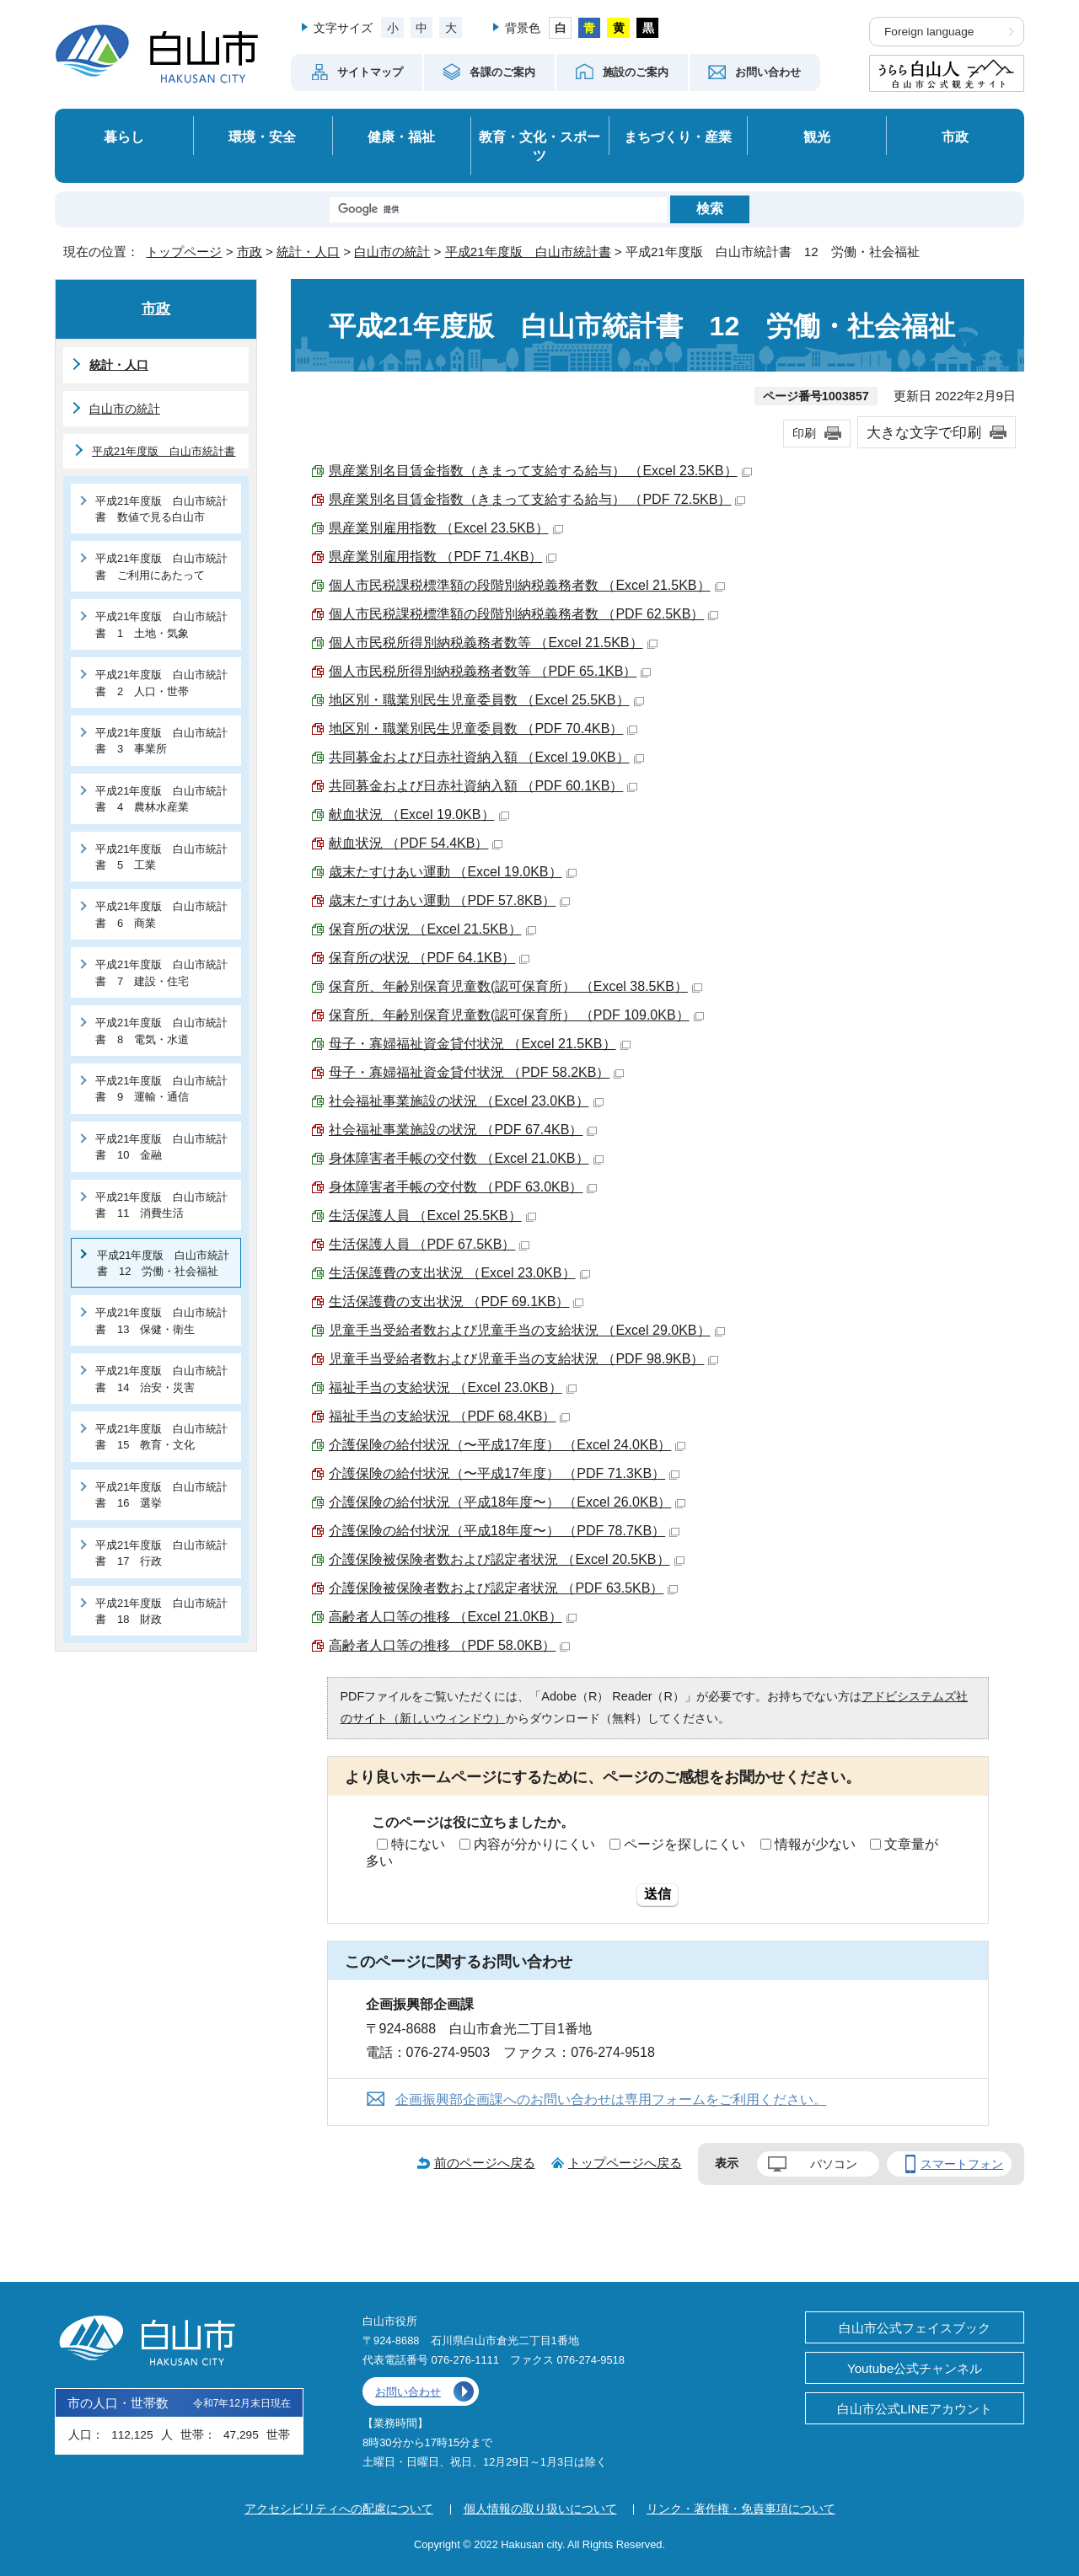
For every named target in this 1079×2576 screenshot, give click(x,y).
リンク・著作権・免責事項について (741, 2508)
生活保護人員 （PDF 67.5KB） (429, 1244)
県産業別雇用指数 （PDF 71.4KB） (442, 556)
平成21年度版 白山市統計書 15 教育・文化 (161, 1436)
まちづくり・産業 (678, 136)
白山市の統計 (392, 251)
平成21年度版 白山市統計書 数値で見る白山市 (161, 509)
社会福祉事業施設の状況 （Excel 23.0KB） (466, 1101)
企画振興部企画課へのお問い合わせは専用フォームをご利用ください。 (611, 2099)
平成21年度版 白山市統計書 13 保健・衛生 (161, 1320)
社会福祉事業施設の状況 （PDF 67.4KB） (463, 1129)
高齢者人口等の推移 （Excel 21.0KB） (453, 1616)
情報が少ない (815, 1844)
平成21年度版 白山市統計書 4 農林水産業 (161, 799)
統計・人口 (308, 251)
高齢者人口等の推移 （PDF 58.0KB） (449, 1645)
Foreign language (929, 31)
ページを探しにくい (684, 1844)
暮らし (124, 136)
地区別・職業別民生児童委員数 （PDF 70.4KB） (483, 728)
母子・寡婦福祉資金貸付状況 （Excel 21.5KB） (480, 1043)
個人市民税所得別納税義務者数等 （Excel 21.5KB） (493, 642)
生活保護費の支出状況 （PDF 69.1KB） (456, 1301)
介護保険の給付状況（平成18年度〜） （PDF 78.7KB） (504, 1531)
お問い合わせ (408, 2392)
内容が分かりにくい (534, 1844)
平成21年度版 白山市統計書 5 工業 (161, 857)
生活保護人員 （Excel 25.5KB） (432, 1215)
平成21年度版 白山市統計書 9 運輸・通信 (161, 1088)
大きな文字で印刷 (924, 432)
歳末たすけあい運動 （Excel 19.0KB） (453, 872)
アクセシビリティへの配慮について (338, 2508)
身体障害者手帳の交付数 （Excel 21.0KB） (466, 1158)
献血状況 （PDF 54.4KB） (415, 843)
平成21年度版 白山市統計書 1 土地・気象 (161, 624)
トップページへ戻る (625, 2163)
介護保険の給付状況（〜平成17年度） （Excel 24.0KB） (507, 1445)
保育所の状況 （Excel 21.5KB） (432, 929)
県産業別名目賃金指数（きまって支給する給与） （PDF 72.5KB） (537, 499)
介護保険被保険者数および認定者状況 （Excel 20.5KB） (506, 1559)
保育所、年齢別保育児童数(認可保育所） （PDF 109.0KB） (516, 1015)
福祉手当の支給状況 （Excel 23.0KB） (453, 1387)
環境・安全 (262, 136)
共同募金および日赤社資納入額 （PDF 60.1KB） (483, 786)
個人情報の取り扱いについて (540, 2508)
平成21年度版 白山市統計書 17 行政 (161, 1553)
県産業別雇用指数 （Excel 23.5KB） (446, 528)
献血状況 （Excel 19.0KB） (419, 814)
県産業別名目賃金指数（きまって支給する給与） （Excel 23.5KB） (540, 470)
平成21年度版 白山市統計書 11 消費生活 (161, 1205)
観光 (816, 136)
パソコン (833, 2164)
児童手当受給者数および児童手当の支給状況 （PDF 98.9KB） (523, 1359)
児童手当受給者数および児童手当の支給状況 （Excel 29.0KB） (527, 1330)
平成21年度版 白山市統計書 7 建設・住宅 (161, 972)
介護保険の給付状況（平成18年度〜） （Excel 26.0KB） (507, 1502)
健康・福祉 (401, 136)
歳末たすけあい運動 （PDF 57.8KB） (449, 900)
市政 (955, 136)
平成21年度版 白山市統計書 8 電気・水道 (161, 1030)
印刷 (804, 433)
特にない (418, 1844)
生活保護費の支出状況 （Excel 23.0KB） (459, 1273)
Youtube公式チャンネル (914, 2368)
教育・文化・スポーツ (539, 146)
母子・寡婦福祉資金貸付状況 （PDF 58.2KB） (476, 1072)
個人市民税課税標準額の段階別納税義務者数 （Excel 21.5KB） (527, 585)
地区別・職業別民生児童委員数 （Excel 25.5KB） (486, 700)
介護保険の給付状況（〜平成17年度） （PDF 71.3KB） (504, 1473)
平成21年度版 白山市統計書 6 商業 (161, 914)
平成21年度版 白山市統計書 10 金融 (161, 1147)
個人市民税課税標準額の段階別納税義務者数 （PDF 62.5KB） (523, 614)
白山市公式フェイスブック (914, 2328)
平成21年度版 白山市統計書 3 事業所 (161, 740)
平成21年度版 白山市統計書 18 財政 (161, 1611)
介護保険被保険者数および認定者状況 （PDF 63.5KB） (503, 1588)
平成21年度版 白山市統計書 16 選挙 (161, 1495)
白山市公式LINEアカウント (914, 2409)
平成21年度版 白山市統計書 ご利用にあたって (161, 566)
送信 (657, 1894)
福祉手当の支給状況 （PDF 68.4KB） (449, 1416)
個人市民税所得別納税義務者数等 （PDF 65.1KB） (490, 671)
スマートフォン (962, 2164)
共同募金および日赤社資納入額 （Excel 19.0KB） (486, 757)
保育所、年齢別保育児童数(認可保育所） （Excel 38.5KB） (515, 986)
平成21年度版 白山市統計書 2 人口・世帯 (161, 682)
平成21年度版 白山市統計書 (528, 251)
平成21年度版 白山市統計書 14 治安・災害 (161, 1378)
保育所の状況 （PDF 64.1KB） (429, 958)
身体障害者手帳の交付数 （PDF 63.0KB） (463, 1187)
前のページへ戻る (484, 2163)
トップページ (184, 251)
